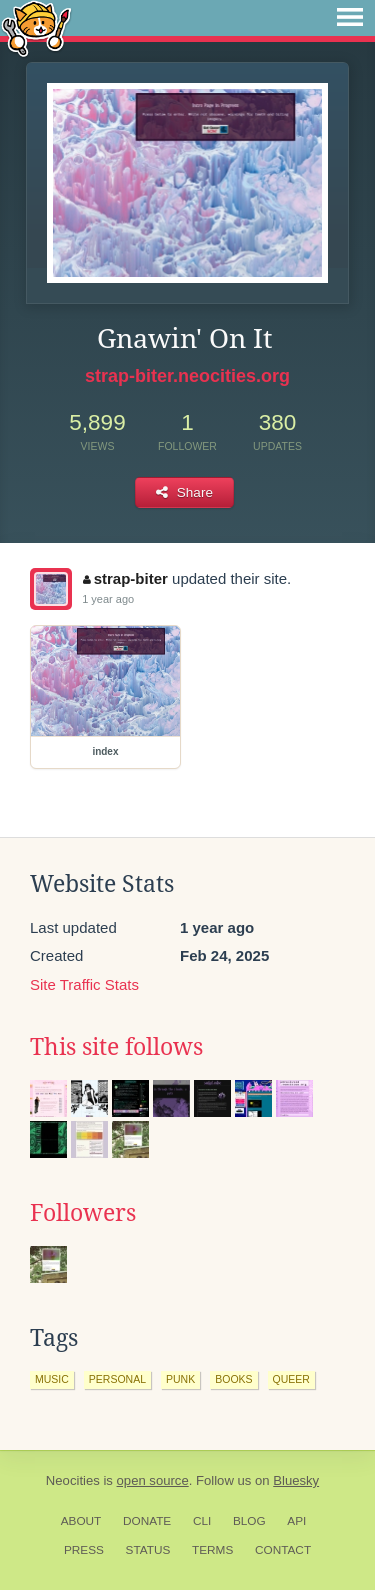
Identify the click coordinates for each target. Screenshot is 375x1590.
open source (153, 1480)
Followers (83, 1213)
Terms (212, 1550)
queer (291, 1379)
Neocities (73, 1480)
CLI (202, 1521)
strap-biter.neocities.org (187, 376)
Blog (249, 1521)
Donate (147, 1521)
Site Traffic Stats (84, 984)
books (233, 1379)
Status (148, 1550)
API (296, 1521)
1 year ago (108, 599)
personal (117, 1379)
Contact (283, 1550)
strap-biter (125, 578)
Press (84, 1550)
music (52, 1379)
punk (180, 1379)
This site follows (116, 1047)
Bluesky (296, 1480)
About (81, 1521)
